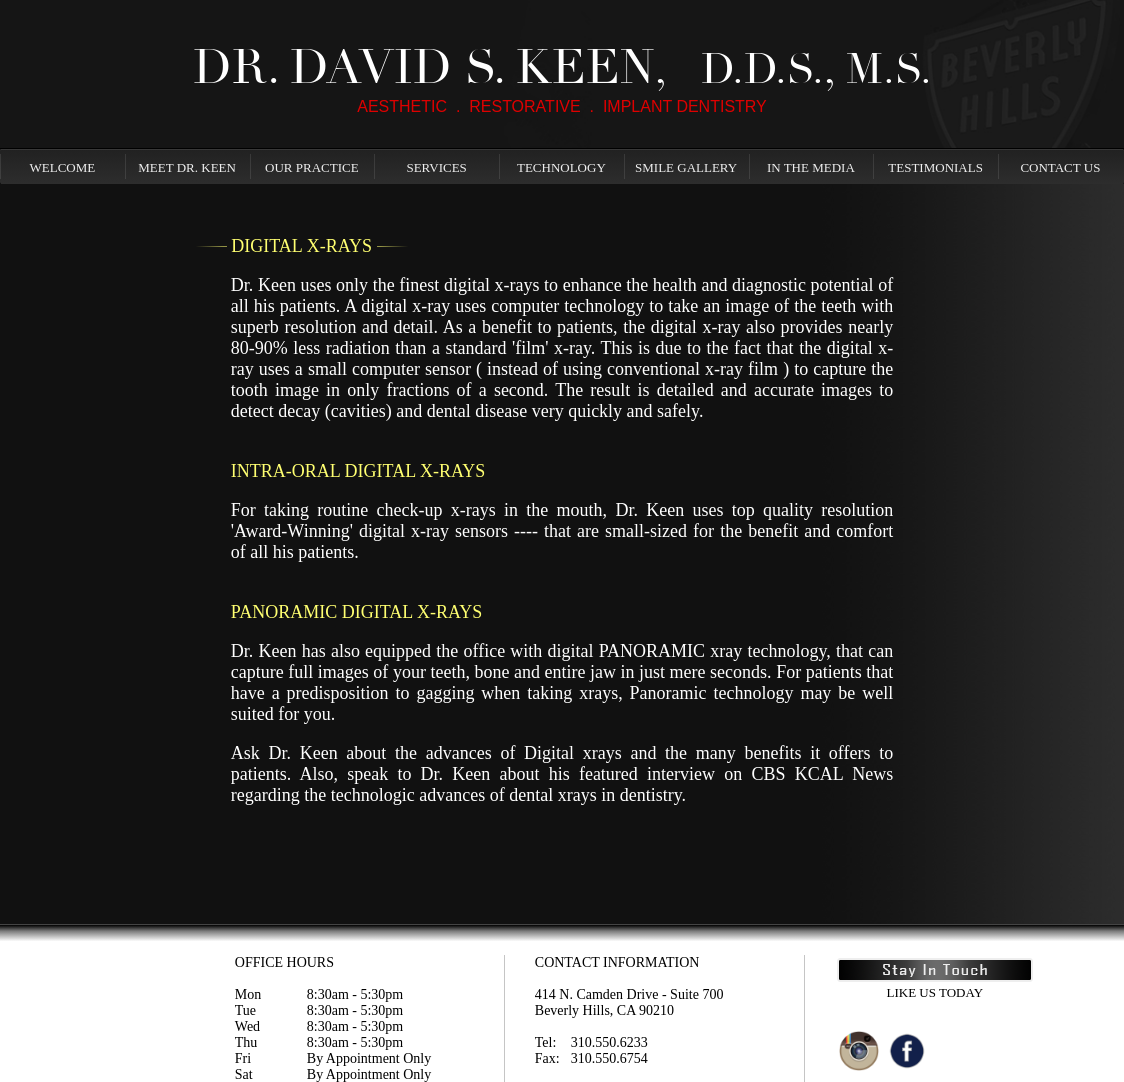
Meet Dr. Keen (187, 167)
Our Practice (312, 167)
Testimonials (935, 167)
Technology (561, 167)
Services (436, 167)
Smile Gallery (686, 167)
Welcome (63, 167)
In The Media (811, 167)
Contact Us (1060, 167)
